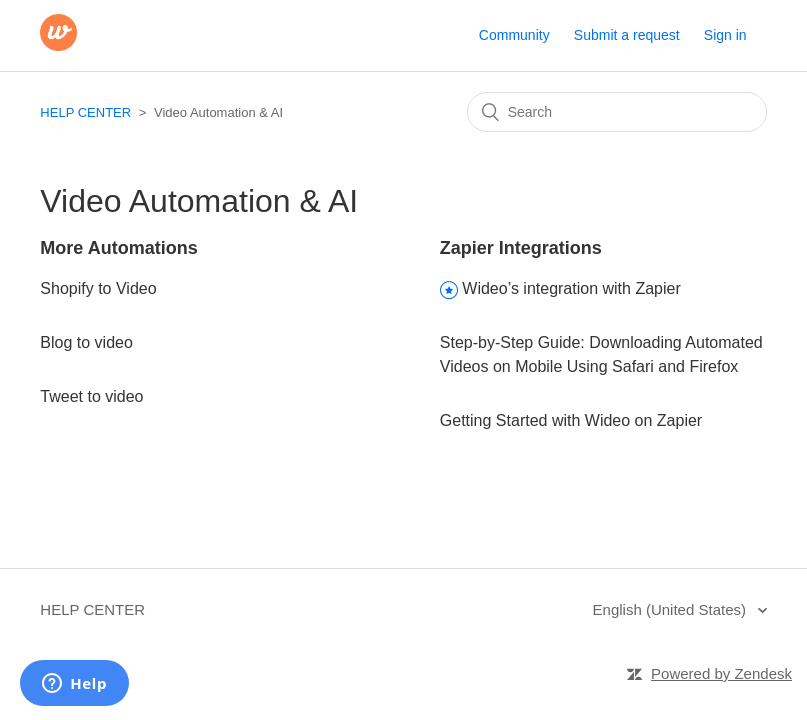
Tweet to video (91, 396)
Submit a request (627, 35)
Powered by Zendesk (721, 673)
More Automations (118, 248)
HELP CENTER (85, 112)
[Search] (617, 112)
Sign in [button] (725, 35)
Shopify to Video (98, 288)
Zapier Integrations (521, 248)
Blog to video (86, 342)
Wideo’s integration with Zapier (571, 288)
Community (514, 35)
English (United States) (672, 609)
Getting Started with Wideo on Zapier (571, 420)
